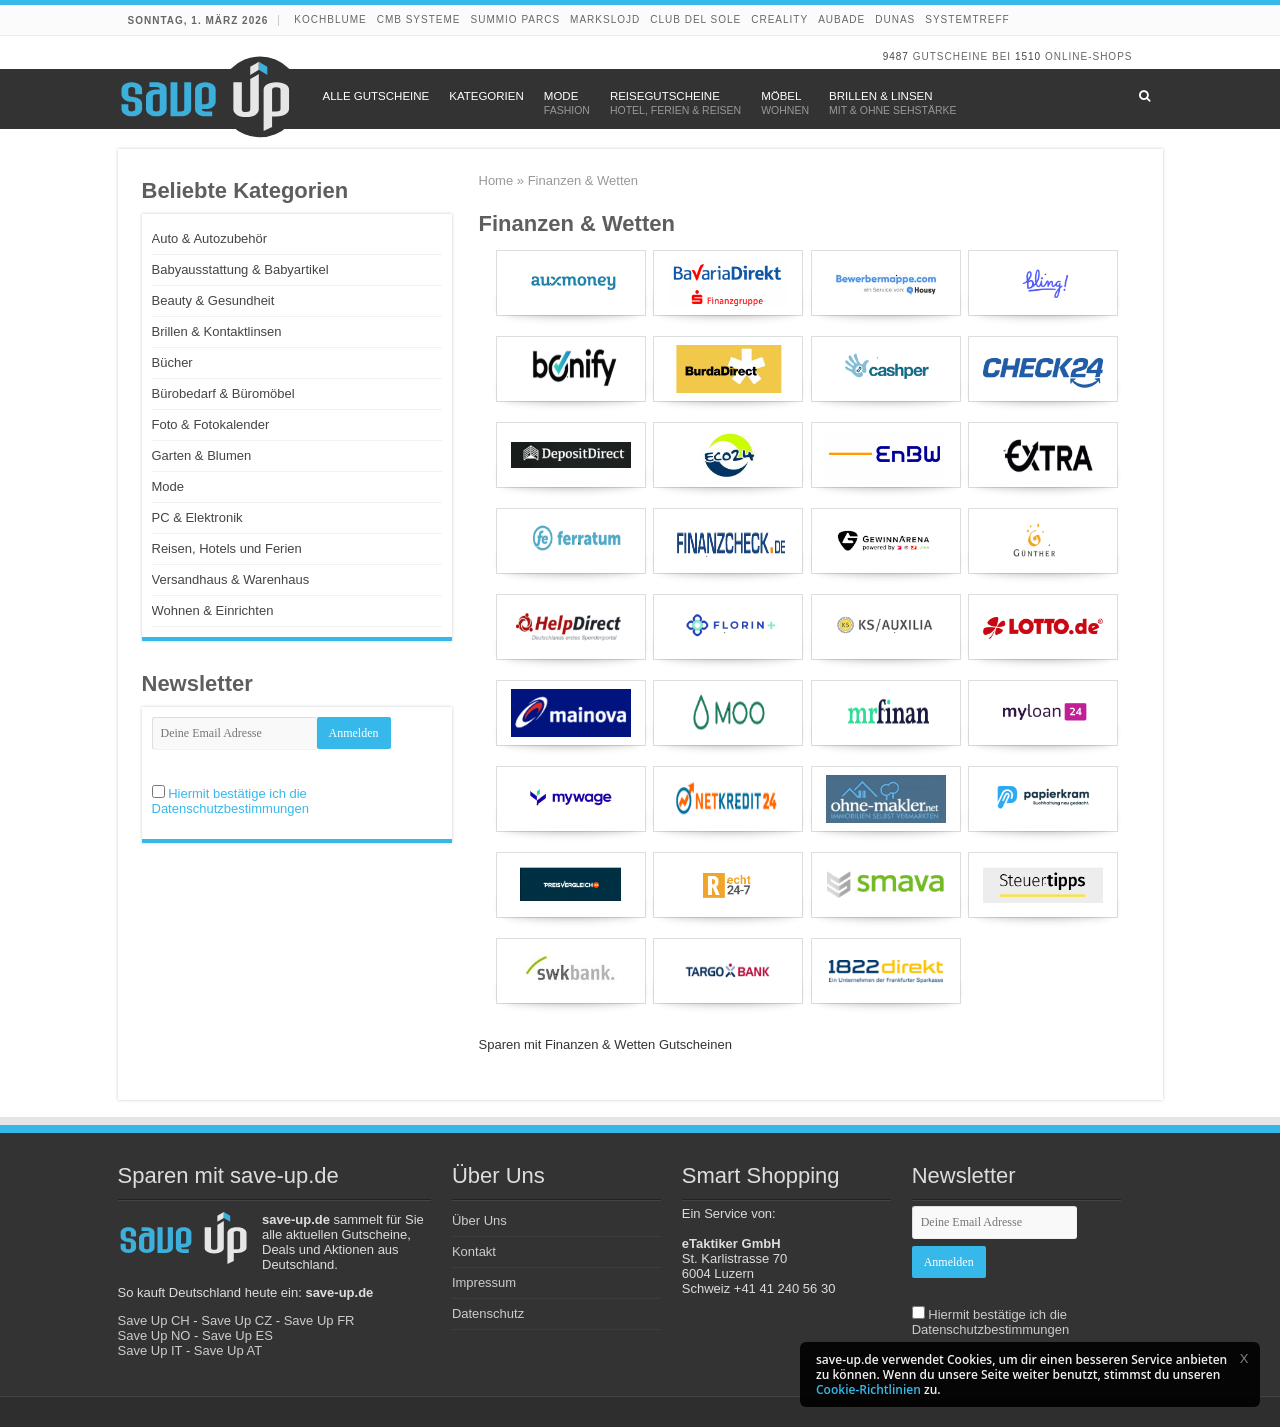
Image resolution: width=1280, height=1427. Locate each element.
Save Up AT (228, 1350)
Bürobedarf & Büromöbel (223, 393)
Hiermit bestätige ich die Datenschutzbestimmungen (231, 801)
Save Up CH (154, 1320)
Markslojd (605, 19)
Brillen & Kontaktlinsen (217, 331)
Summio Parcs (516, 19)
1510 (1028, 56)
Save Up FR (319, 1320)
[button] (1244, 1358)
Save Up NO (154, 1335)
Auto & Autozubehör (210, 238)
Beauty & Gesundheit (213, 300)
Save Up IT (150, 1350)
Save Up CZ (236, 1320)
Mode (168, 486)
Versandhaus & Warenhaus (231, 579)
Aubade (841, 19)
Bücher (172, 362)
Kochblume (330, 19)
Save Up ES (237, 1335)
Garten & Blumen (202, 455)
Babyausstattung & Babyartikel (240, 269)
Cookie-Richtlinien (868, 1389)
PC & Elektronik (197, 517)
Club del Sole (695, 19)
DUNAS (895, 19)
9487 (896, 56)
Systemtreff (967, 19)
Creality (779, 19)
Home (496, 180)
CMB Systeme (419, 19)
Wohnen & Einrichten (213, 610)
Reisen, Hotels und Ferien (227, 548)
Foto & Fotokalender (211, 424)
